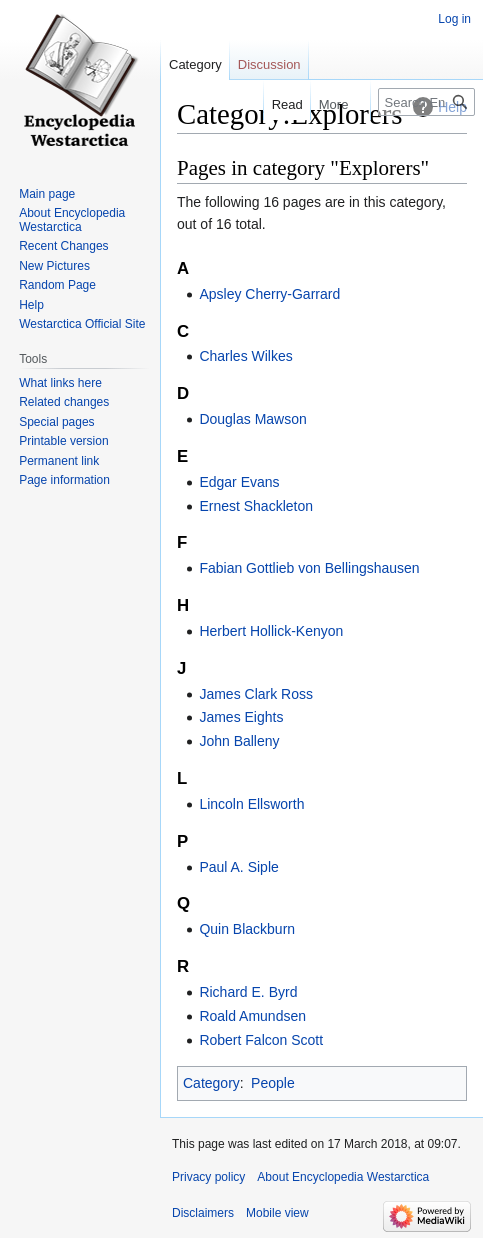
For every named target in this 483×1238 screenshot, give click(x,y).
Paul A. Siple (238, 867)
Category (211, 1083)
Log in (454, 19)
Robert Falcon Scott (261, 1040)
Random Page (57, 285)
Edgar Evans (239, 482)
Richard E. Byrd (248, 992)
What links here (60, 383)
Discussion (269, 64)
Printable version (63, 441)
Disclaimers (203, 1213)
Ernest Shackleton (256, 506)
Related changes (64, 402)
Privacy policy (208, 1177)
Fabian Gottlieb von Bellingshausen (309, 568)
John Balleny (239, 741)
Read (277, 104)
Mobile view (277, 1213)
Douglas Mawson (252, 419)
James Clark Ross (256, 694)
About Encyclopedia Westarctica (72, 220)
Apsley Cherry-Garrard (269, 294)
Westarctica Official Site (82, 324)
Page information (64, 480)
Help (31, 305)
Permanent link (59, 461)
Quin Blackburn (247, 929)
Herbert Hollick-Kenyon (271, 631)
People (273, 1083)
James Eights (241, 717)
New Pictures (54, 266)
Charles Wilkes (245, 356)
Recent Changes (63, 246)
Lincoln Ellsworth (251, 804)
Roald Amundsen (252, 1016)
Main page (47, 194)
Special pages (56, 422)
